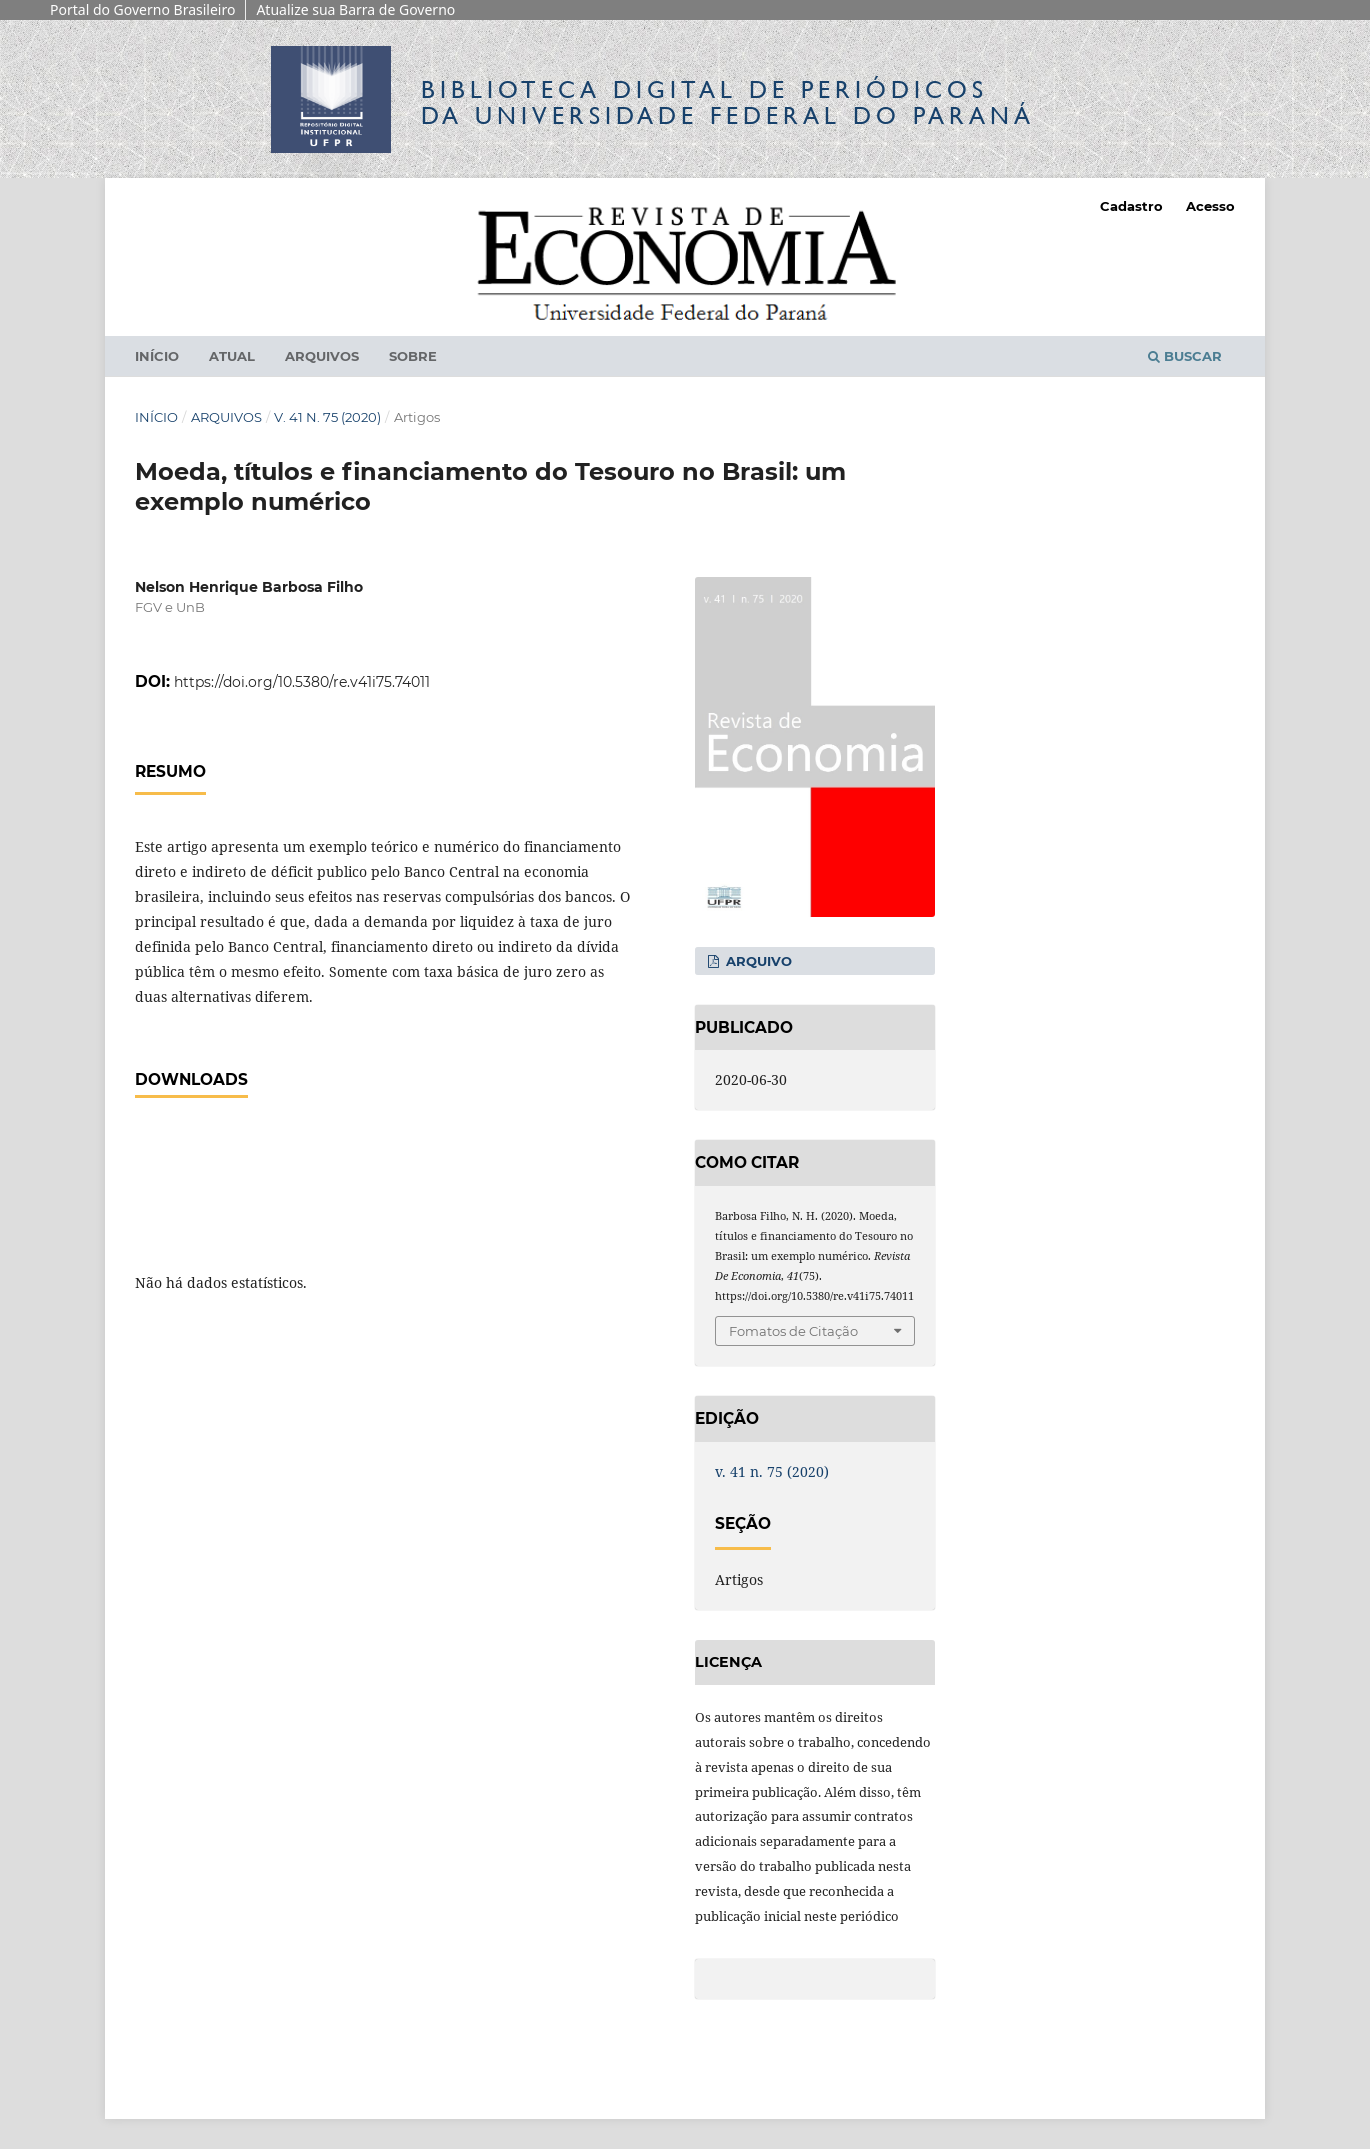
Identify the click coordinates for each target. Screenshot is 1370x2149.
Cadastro (1131, 206)
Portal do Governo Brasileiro (142, 9)
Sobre (413, 356)
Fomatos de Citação (793, 1331)
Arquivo (757, 961)
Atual (232, 356)
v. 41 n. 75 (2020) (327, 417)
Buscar (1185, 356)
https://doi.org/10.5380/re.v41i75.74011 (302, 682)
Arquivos (322, 356)
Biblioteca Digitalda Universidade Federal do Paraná (728, 102)
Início (157, 356)
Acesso (1210, 206)
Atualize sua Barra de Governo (355, 9)
